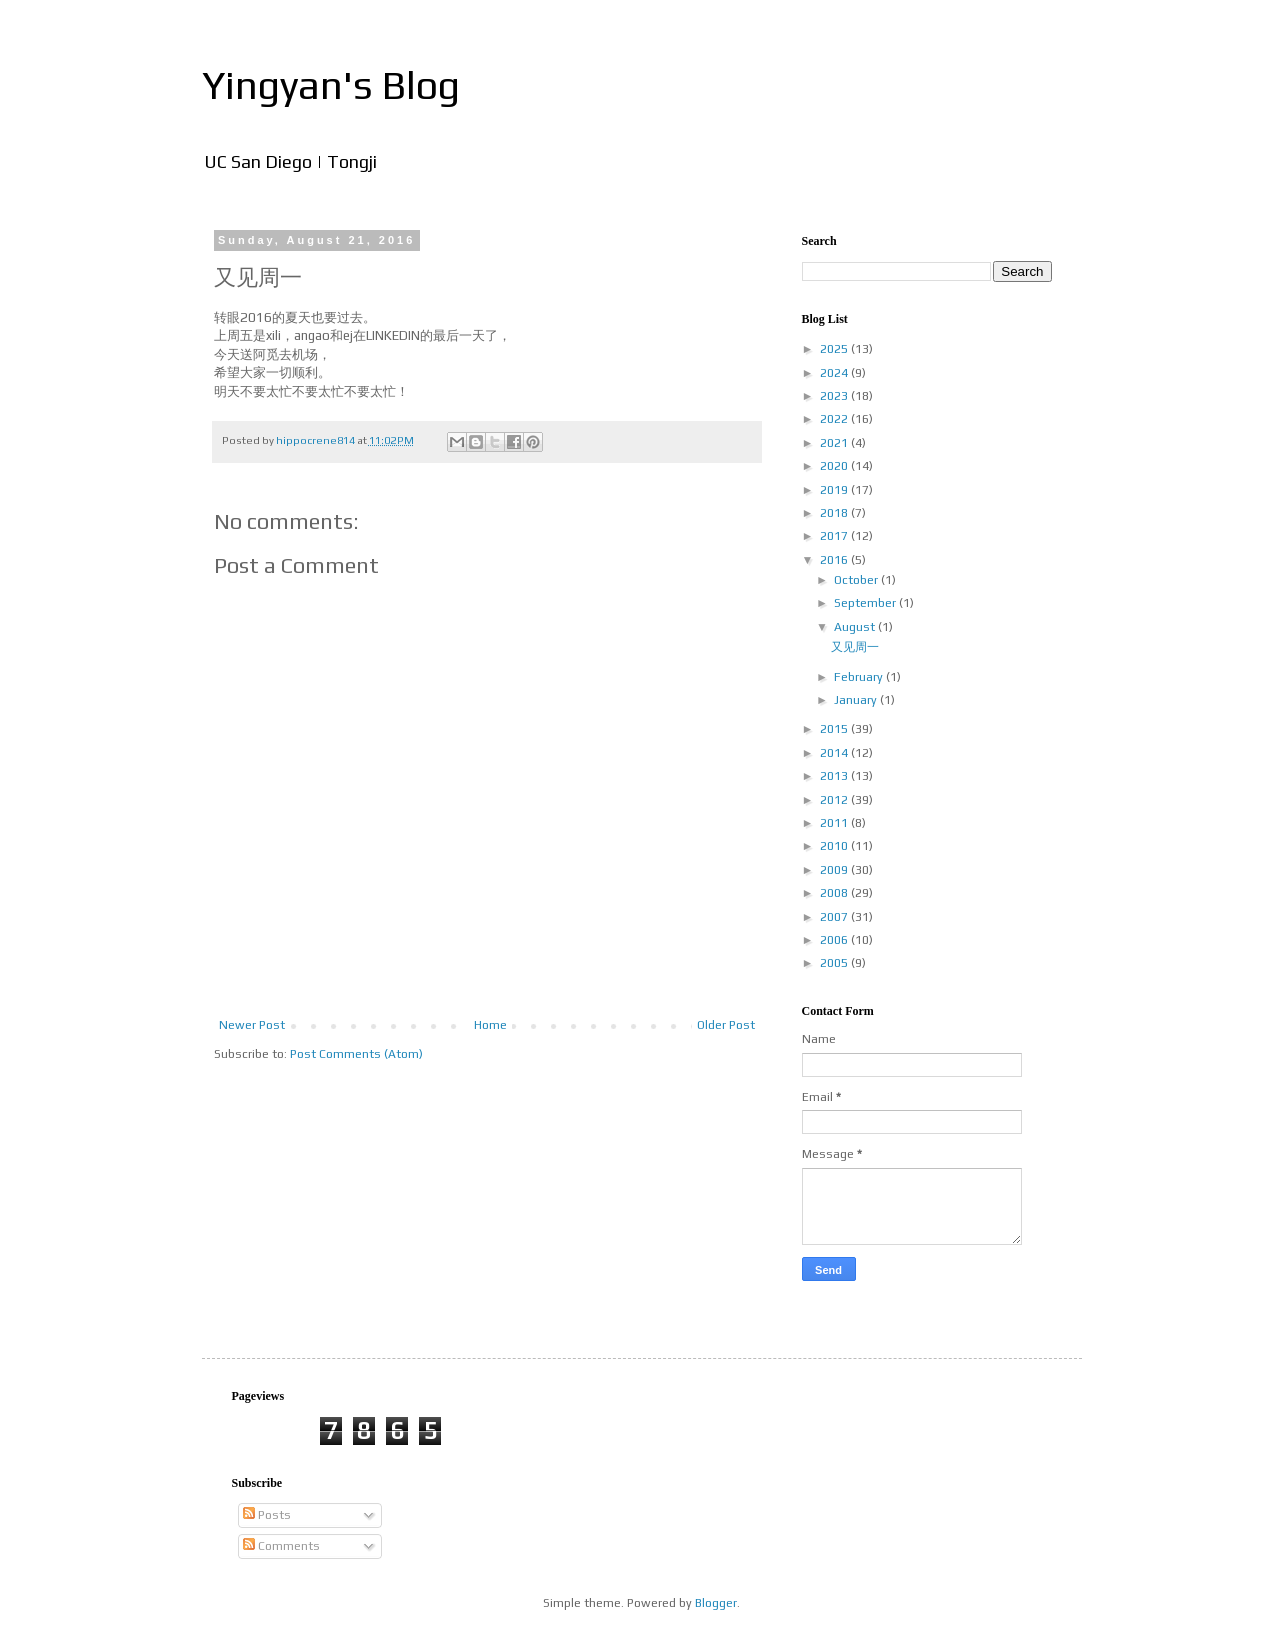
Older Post (726, 1025)
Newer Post (252, 1025)
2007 (835, 917)
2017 (835, 536)
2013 (835, 776)
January (857, 700)
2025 (835, 349)
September (866, 603)
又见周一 (855, 647)
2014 (835, 753)
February (860, 677)
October (857, 580)
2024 (835, 373)
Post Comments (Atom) (356, 1054)
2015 (835, 729)
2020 (835, 466)
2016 (835, 560)
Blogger (716, 1603)
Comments (281, 1546)
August (856, 627)
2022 (835, 419)
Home (490, 1025)
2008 (835, 893)
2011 (835, 823)
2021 (835, 443)
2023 (835, 396)
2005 (835, 963)
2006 (835, 940)
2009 (835, 870)
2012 (835, 800)
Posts (267, 1515)
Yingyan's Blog (331, 85)
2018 (835, 513)
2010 (835, 846)
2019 (835, 490)
